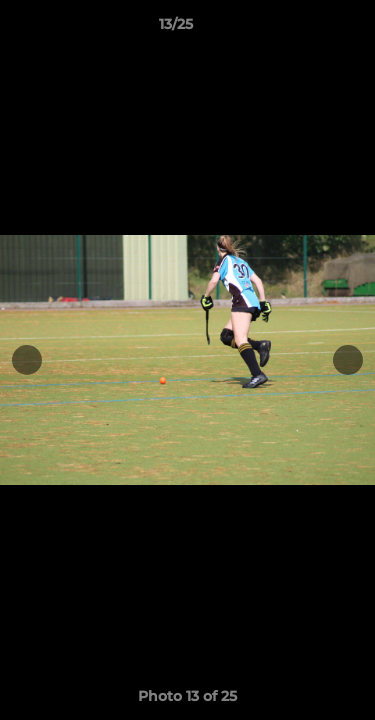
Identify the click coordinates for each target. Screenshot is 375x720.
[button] (303, 29)
